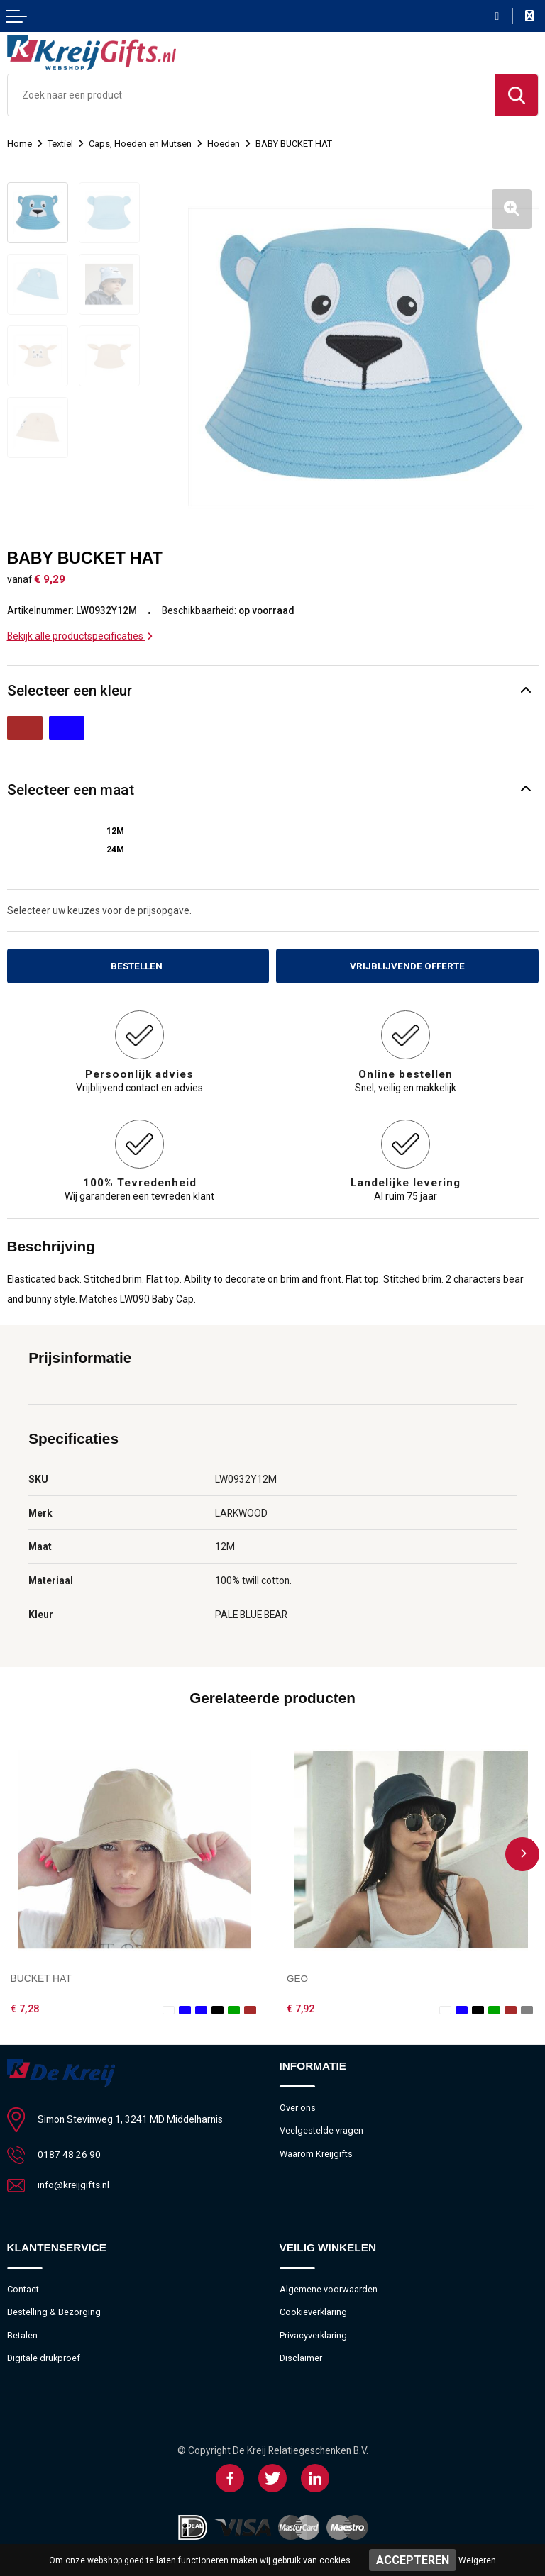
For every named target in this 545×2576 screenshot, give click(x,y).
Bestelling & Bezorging (54, 2308)
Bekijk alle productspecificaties (80, 631)
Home (19, 143)
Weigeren (477, 2560)
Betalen (22, 2331)
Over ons (298, 2102)
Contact (23, 2285)
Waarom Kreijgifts (316, 2149)
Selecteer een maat (70, 784)
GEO (298, 1974)
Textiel (60, 143)
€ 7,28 (25, 2004)
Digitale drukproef (44, 2355)
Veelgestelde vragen (321, 2126)
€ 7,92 (301, 2004)
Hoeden (224, 143)
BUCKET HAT (41, 1974)
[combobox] (251, 95)
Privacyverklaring (314, 2331)
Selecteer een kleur (69, 685)
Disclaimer (301, 2355)
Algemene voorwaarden (329, 2285)
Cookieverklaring (314, 2308)
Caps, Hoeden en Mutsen (140, 143)
